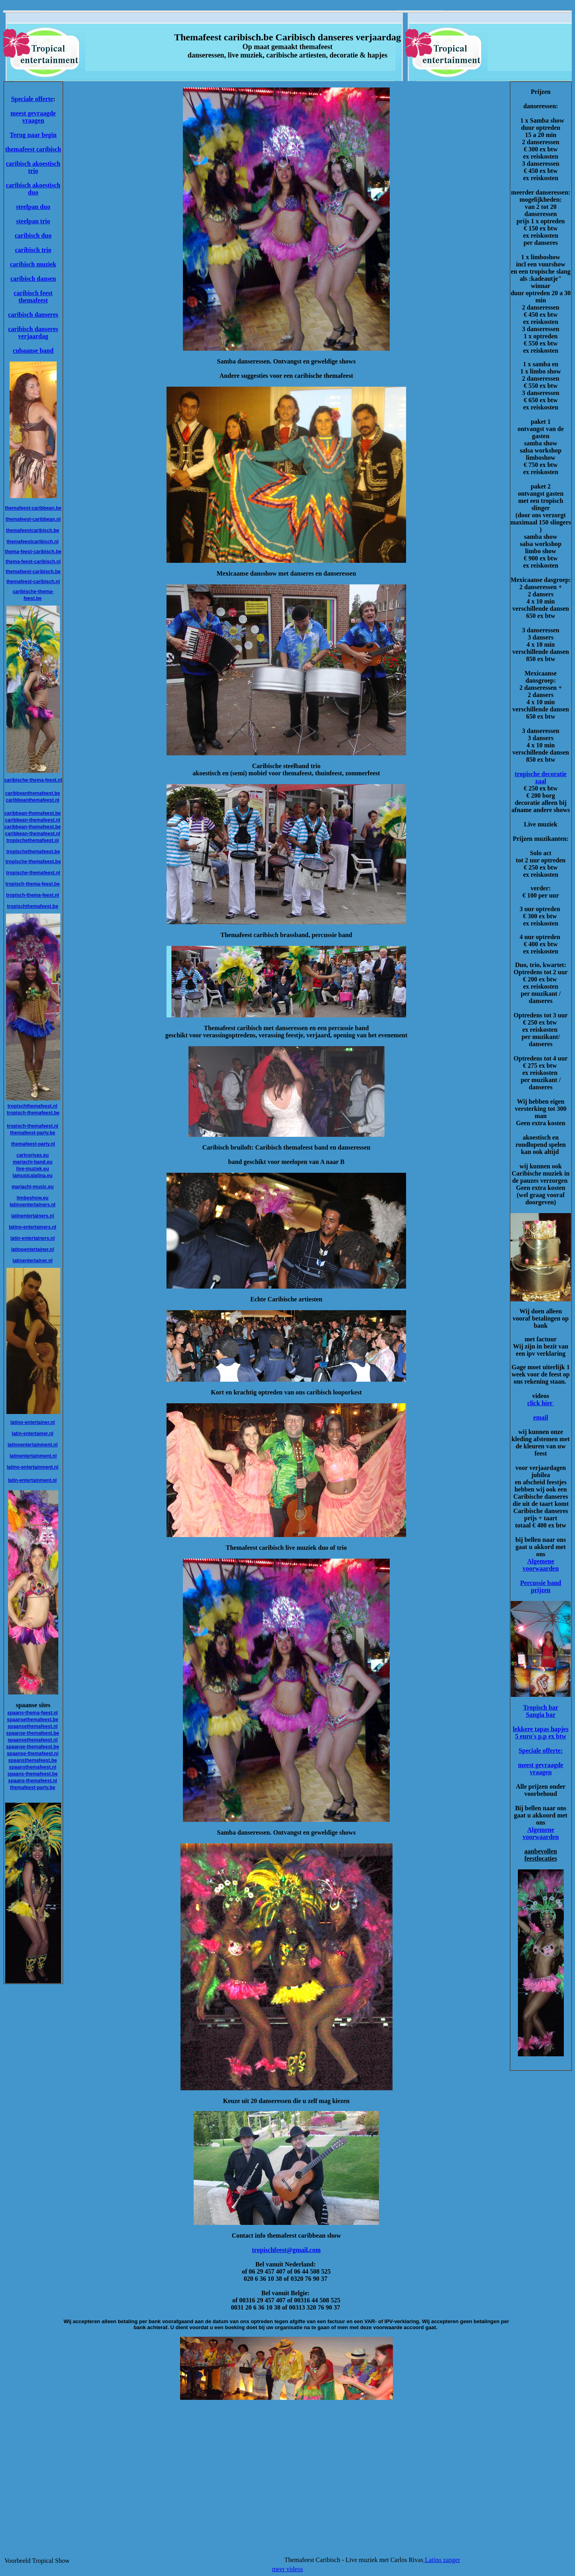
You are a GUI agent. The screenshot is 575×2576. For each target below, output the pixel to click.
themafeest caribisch (33, 149)
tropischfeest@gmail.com (286, 2249)
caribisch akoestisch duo (33, 189)
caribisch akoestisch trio (33, 167)
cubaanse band (33, 350)
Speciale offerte (32, 98)
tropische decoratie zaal (541, 778)
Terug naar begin (33, 134)
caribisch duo (33, 235)
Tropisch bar (540, 1707)
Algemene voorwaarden (541, 1565)
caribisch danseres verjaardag (33, 333)
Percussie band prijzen (540, 1586)
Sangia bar (540, 1714)
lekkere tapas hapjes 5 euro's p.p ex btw (540, 1733)
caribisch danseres (33, 314)
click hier (540, 1403)
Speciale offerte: (541, 1750)
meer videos (287, 2569)
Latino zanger (441, 2559)
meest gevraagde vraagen (33, 117)
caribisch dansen (33, 278)
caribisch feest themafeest (33, 297)
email (540, 1417)
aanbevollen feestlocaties (540, 1855)
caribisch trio (33, 249)
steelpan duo (33, 206)
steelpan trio (33, 221)
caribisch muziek (33, 264)
